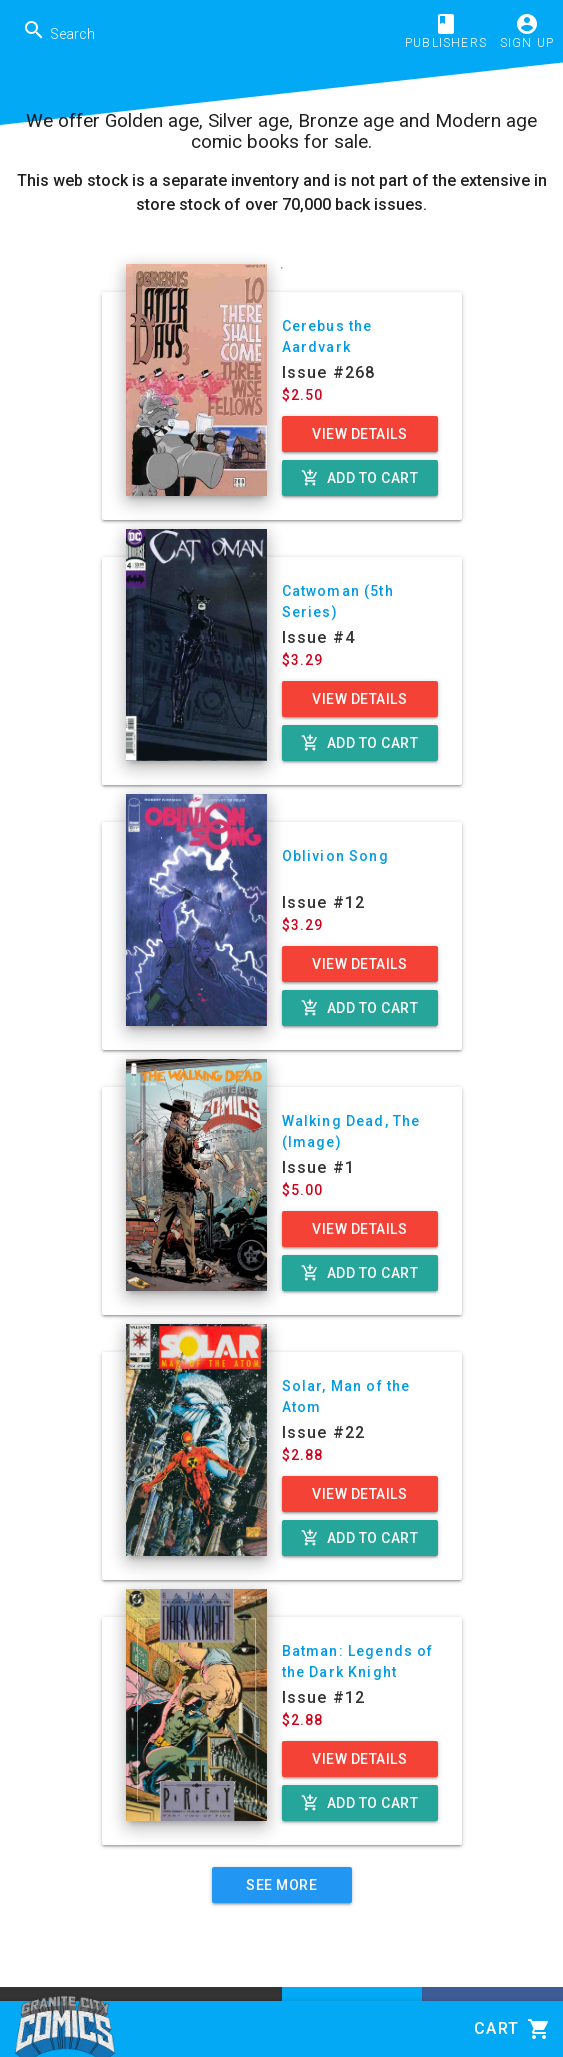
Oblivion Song (335, 856)
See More (281, 1885)
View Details (359, 434)
